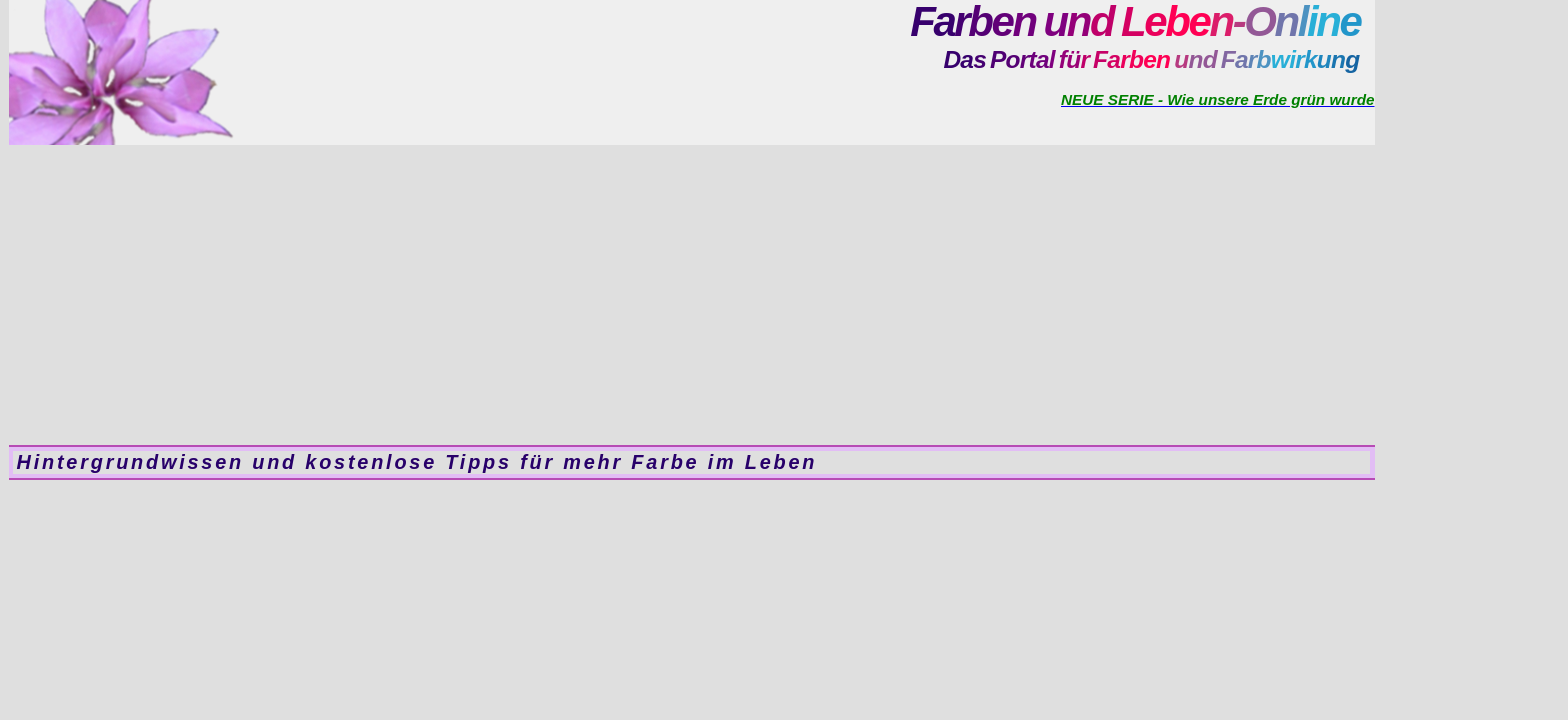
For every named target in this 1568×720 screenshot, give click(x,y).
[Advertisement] (692, 295)
